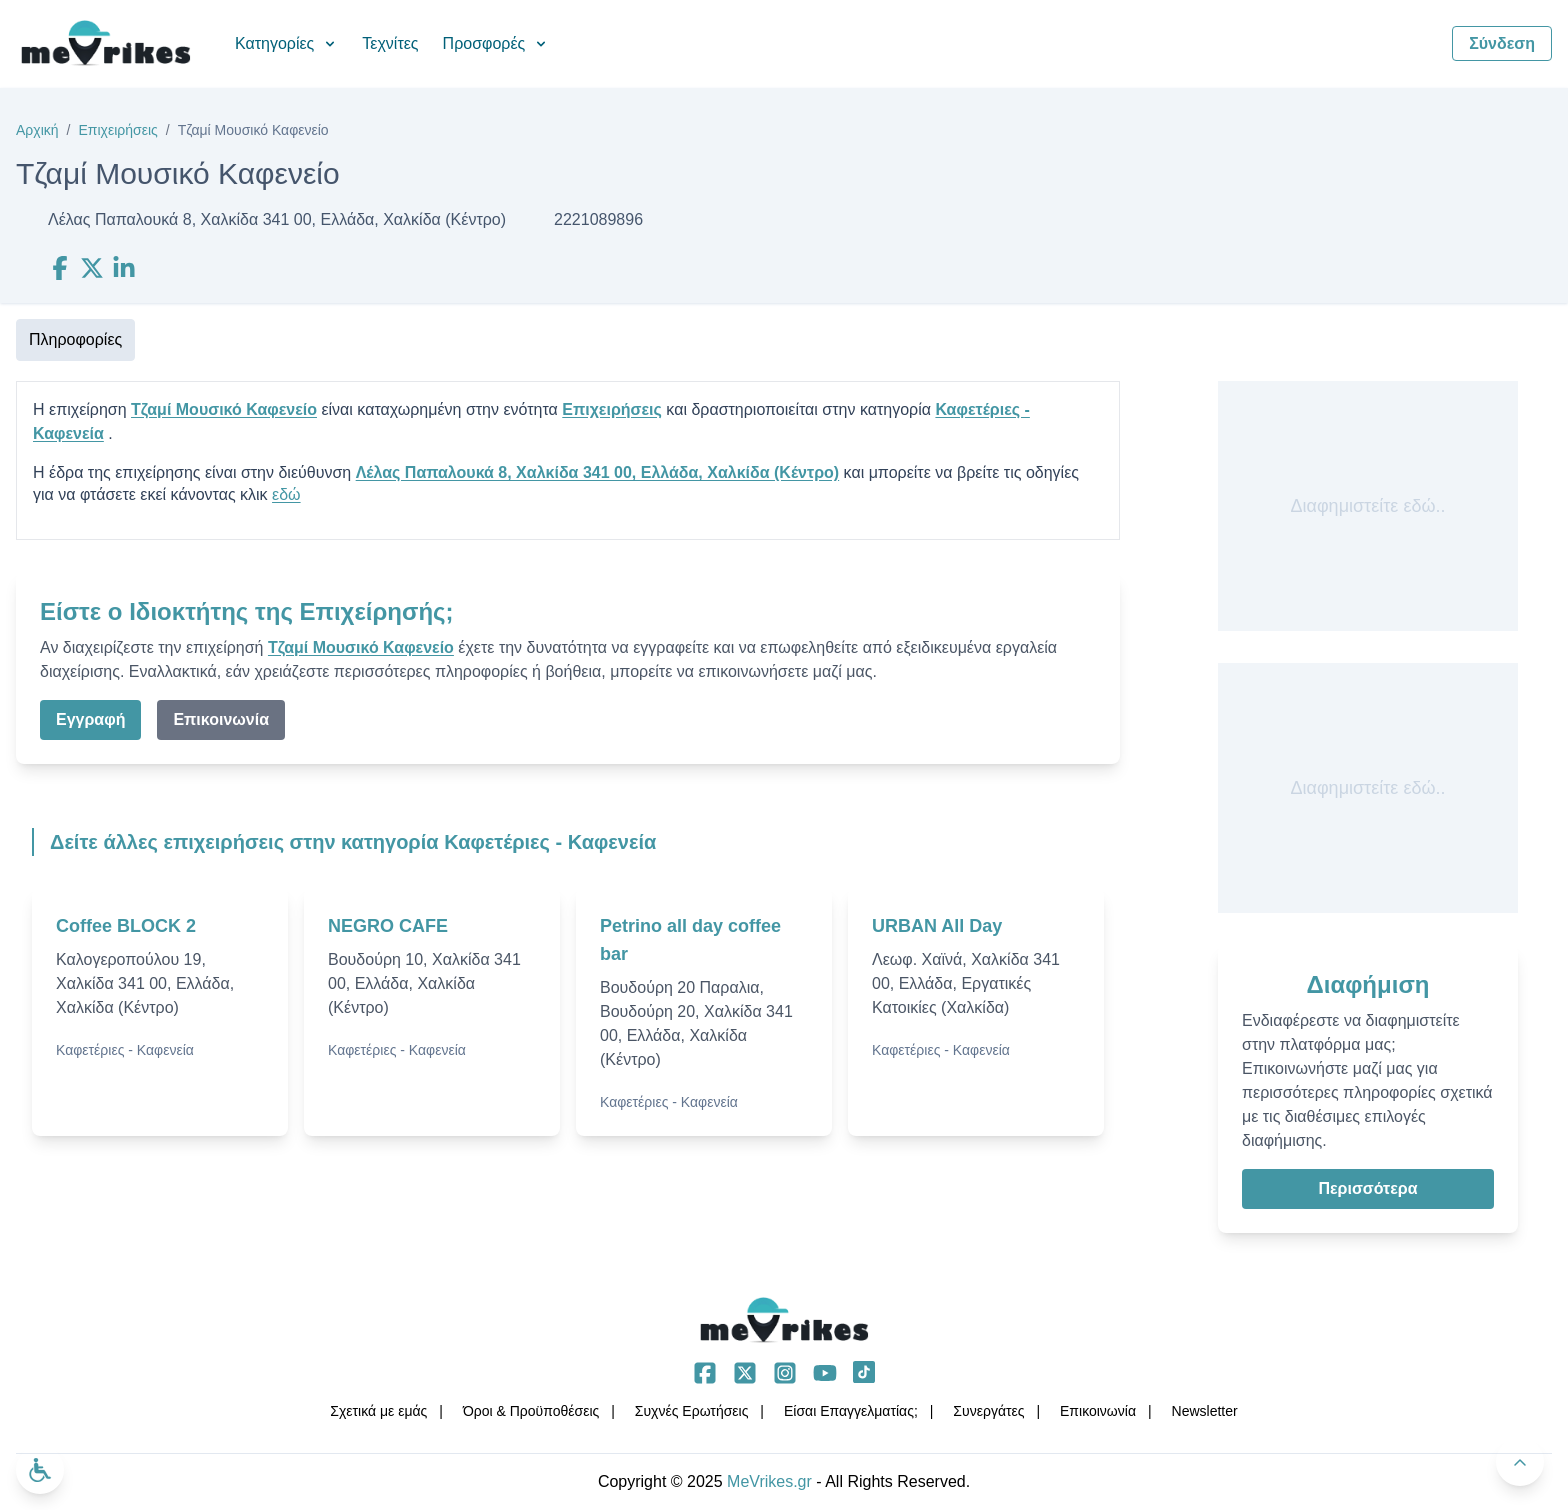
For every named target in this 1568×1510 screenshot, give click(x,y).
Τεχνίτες (390, 43)
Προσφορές (496, 43)
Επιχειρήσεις (117, 130)
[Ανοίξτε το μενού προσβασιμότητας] (40, 1470)
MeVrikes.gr (769, 1481)
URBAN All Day (937, 926)
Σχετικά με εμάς (378, 1411)
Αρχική (37, 130)
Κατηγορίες (286, 43)
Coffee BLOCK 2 (126, 926)
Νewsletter (1205, 1411)
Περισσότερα (1367, 1188)
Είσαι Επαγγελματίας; (851, 1411)
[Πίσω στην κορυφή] (1520, 1462)
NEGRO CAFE (388, 926)
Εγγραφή (90, 719)
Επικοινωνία (221, 719)
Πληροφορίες (75, 339)
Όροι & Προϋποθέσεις (531, 1411)
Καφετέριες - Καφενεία (125, 1050)
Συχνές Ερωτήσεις (692, 1411)
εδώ (286, 494)
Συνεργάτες (988, 1411)
